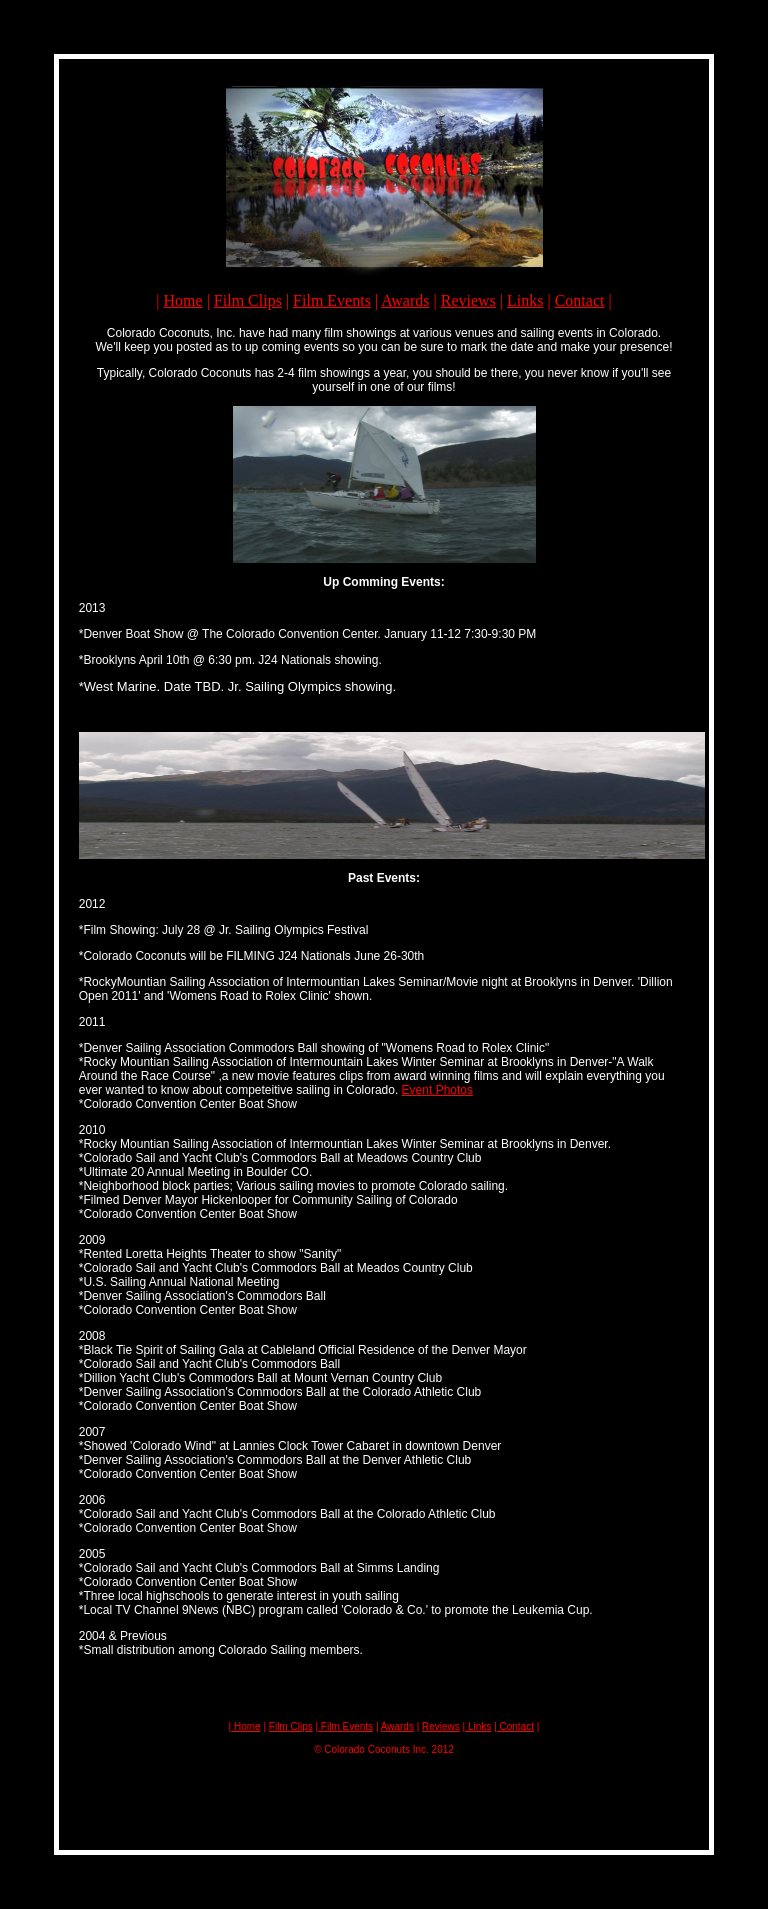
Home (183, 300)
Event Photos (437, 1090)
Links (525, 300)
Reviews (468, 300)
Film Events (332, 300)
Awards (405, 300)
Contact (580, 300)
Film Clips (248, 300)
